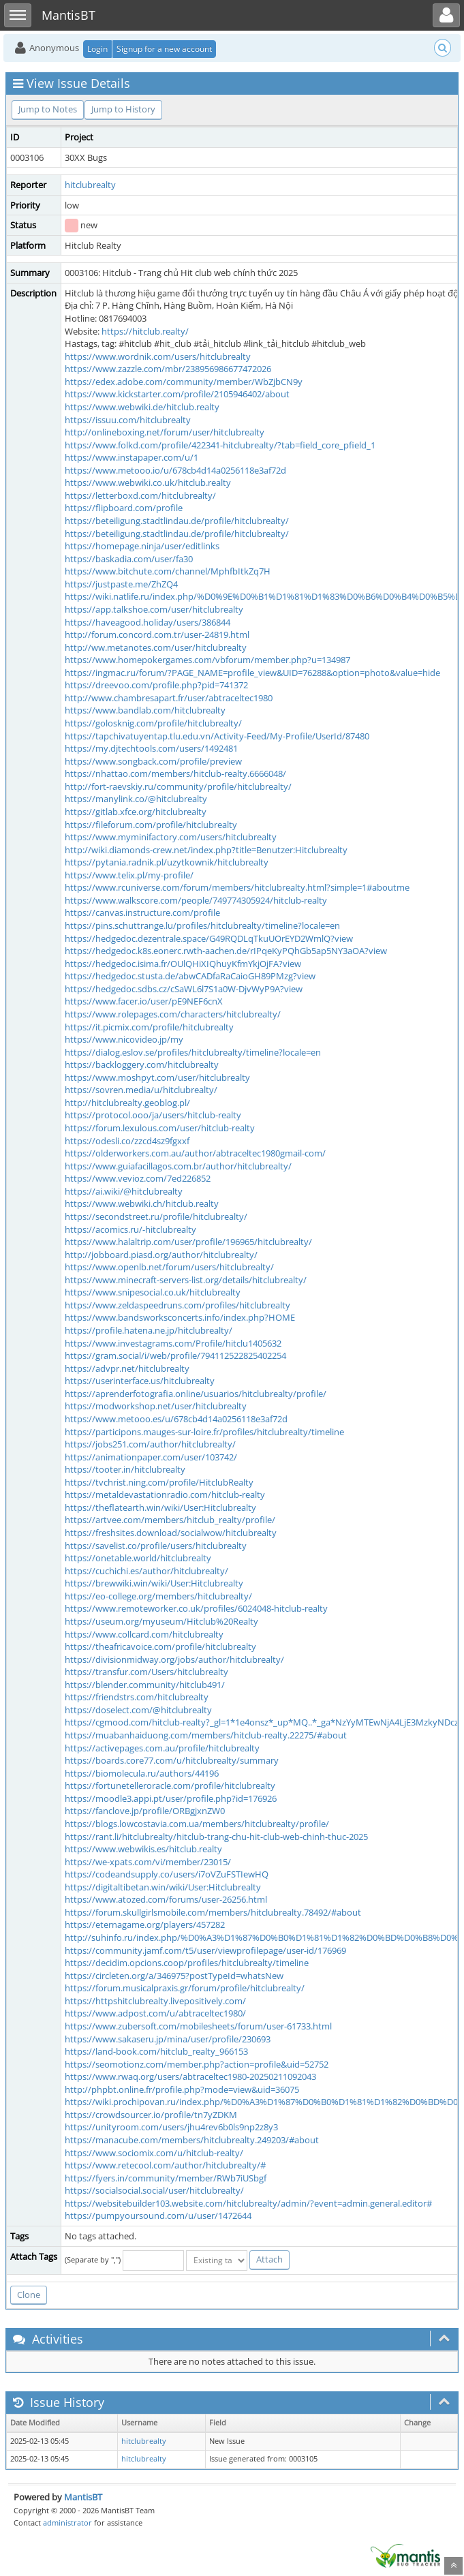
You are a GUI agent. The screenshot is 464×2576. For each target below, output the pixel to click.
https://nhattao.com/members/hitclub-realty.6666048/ (175, 773)
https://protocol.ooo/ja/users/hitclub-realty (153, 1115)
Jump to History (123, 109)
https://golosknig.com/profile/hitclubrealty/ (153, 723)
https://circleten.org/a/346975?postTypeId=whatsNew (174, 1975)
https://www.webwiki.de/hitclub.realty (142, 407)
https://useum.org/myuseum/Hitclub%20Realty (161, 1621)
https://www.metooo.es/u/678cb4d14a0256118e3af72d (176, 1419)
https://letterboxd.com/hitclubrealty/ (140, 495)
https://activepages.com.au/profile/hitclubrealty (162, 1748)
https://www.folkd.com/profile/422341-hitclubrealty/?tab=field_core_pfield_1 (220, 445)
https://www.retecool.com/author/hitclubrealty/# (165, 2165)
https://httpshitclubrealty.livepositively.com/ (155, 2001)
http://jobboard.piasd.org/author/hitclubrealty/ (161, 1254)
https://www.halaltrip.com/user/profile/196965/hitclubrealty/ (188, 1242)
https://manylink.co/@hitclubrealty (136, 799)
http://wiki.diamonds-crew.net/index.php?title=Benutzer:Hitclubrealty (206, 850)
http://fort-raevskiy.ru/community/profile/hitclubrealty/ (178, 786)
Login (97, 49)
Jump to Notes (47, 109)
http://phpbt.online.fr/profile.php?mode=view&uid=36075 (182, 2089)
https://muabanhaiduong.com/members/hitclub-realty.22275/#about (206, 1735)
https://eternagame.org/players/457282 (145, 1924)
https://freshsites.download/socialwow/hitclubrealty (171, 1533)
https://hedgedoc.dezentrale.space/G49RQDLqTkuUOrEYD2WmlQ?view (209, 938)
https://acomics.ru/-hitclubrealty (130, 1229)
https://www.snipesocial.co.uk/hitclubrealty (153, 1292)
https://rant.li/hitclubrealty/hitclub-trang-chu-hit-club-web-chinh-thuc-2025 (216, 1836)
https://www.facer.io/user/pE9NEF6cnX (144, 1001)
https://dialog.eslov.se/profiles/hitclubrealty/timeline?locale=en (193, 1052)
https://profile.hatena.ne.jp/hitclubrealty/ (148, 1330)
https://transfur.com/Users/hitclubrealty (146, 1672)
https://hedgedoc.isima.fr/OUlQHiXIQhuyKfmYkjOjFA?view (183, 963)
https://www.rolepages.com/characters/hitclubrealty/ (173, 1014)
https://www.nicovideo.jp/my (124, 1039)
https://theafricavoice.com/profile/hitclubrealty (160, 1646)
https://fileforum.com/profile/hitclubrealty (151, 824)
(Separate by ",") (93, 2259)
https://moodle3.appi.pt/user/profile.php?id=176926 (171, 1798)
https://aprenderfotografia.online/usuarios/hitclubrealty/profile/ (195, 1393)
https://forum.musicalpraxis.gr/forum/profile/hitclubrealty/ (185, 1988)
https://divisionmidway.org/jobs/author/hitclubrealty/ (174, 1659)
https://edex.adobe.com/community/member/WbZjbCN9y (184, 381)
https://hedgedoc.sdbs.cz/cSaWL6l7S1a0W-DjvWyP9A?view (184, 989)
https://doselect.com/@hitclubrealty (138, 1710)
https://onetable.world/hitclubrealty (138, 1558)
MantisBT (83, 2497)
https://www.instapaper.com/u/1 (131, 457)
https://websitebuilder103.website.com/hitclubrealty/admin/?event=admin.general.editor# (248, 2203)
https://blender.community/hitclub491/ (145, 1684)
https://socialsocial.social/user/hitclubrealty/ (154, 2190)
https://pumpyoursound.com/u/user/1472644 (158, 2215)
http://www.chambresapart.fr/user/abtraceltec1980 (169, 698)
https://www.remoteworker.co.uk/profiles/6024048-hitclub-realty (196, 1608)
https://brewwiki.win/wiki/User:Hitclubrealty (154, 1583)
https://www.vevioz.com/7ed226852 (138, 1178)
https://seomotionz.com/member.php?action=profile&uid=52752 (196, 2064)
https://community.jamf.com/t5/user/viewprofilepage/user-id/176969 (205, 1950)
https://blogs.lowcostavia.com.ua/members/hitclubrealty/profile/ (197, 1824)
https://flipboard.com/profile (124, 508)
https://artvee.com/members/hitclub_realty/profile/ (170, 1520)
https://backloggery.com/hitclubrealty (142, 1064)
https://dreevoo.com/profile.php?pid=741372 (156, 685)
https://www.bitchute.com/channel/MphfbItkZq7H (167, 571)
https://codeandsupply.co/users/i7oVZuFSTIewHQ (166, 1874)
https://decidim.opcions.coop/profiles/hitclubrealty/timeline (187, 1963)
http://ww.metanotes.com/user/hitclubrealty (156, 647)
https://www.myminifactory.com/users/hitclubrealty (171, 837)
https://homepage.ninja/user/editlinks (142, 546)
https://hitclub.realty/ (145, 331)
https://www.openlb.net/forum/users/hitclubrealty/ (169, 1267)
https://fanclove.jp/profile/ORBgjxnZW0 (145, 1811)
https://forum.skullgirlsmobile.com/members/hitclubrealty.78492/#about (213, 1912)
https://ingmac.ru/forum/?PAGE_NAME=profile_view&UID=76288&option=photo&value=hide (252, 672)
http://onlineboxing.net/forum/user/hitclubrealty (164, 432)
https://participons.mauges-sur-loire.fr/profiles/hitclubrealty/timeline (204, 1432)
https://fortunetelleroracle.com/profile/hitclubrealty (170, 1785)
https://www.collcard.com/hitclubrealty (144, 1634)
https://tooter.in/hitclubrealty (125, 1469)
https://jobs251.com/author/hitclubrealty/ (150, 1444)
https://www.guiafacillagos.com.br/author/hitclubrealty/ (178, 1166)
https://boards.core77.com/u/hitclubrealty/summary (172, 1760)
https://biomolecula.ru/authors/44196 (142, 1773)
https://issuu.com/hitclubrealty (128, 420)
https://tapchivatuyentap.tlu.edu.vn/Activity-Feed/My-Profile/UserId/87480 (217, 736)
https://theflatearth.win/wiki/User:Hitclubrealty (160, 1507)
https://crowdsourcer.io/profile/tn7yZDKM (151, 2115)
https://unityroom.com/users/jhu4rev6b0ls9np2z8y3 (171, 2127)
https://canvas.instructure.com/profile (142, 912)
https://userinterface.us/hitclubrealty (140, 1381)
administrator (67, 2522)
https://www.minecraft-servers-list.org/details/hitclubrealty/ (186, 1280)
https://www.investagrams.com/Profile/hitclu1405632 (173, 1343)
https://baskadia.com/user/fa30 (129, 559)
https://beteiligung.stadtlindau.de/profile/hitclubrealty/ (177, 521)
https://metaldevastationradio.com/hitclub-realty (165, 1494)
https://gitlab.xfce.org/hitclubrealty (135, 812)
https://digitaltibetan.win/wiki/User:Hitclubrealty (163, 1887)
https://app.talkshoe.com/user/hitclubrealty (154, 609)
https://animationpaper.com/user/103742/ (151, 1457)
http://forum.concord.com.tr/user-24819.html (157, 634)
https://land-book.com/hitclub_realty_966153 (156, 2051)
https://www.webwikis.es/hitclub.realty (143, 1849)
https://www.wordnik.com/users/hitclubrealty (158, 356)
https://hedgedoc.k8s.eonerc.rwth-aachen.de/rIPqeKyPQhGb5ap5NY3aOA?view (226, 951)
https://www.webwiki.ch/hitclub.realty (142, 1203)
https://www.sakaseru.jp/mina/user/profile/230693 (167, 2039)
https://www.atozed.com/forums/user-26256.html (166, 1899)
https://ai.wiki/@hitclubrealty (124, 1191)
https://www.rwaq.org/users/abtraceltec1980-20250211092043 (190, 2076)
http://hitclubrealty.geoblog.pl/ (127, 1103)
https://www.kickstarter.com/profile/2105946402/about (177, 394)
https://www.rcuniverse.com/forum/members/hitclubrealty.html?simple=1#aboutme (237, 887)
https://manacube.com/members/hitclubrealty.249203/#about (192, 2140)
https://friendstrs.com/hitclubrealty (136, 1697)
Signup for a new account (164, 49)
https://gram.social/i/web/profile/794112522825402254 (175, 1355)
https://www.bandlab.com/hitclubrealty (145, 710)
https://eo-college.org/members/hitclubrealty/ (158, 1596)
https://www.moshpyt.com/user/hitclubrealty (157, 1077)
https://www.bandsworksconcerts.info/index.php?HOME (180, 1317)
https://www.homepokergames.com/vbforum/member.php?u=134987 (207, 660)
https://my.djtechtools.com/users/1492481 (151, 748)
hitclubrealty (90, 185)
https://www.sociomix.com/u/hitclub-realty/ (154, 2153)
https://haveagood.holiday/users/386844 (147, 622)
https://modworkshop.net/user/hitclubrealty (156, 1406)
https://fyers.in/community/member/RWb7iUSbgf (165, 2178)
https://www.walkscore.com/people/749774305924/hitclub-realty (196, 900)
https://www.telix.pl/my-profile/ (129, 875)
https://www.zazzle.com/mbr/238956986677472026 (168, 369)
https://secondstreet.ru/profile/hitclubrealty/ (156, 1216)
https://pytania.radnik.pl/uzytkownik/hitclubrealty (166, 862)
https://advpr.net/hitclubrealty (127, 1368)
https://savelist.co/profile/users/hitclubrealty (156, 1545)
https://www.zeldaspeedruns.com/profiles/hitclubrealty (177, 1305)
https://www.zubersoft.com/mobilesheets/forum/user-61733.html (198, 2026)
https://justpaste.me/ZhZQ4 (121, 584)
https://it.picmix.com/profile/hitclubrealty (149, 1027)
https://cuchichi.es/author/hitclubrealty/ (146, 1571)
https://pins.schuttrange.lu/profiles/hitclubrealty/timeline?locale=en (202, 925)
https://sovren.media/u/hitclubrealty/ (141, 1090)
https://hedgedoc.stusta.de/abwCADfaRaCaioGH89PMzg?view (190, 976)
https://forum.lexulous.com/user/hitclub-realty (160, 1128)
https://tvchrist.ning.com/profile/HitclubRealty (159, 1482)
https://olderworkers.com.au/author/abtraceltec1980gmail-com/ (195, 1153)
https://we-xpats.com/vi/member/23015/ (148, 1862)
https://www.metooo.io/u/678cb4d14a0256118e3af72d (175, 470)
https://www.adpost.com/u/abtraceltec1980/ (155, 2013)
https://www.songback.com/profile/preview (153, 761)
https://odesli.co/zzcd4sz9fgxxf (127, 1141)
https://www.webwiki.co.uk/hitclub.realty (148, 482)
